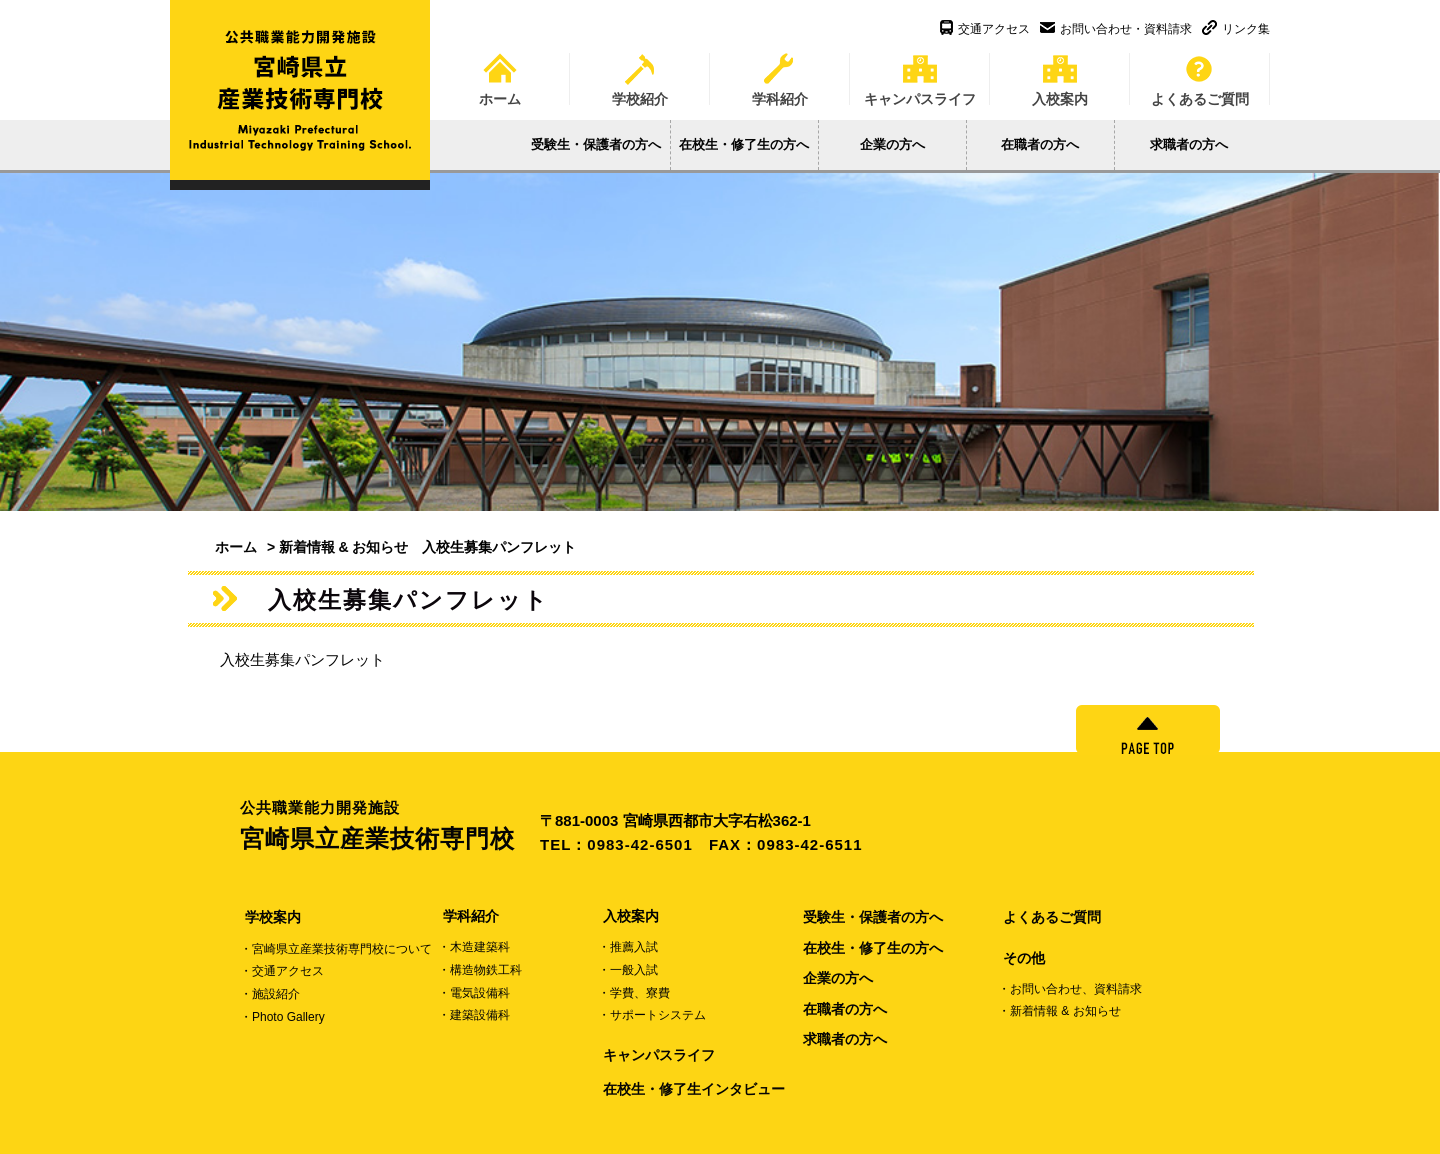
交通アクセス (985, 29)
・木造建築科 (474, 947)
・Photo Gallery (282, 1017)
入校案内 (1060, 73)
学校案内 (273, 917)
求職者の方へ (1189, 144)
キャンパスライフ (920, 73)
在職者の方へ (1040, 144)
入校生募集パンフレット (302, 659)
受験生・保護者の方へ (596, 144)
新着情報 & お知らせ (344, 547)
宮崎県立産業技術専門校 (390, 825)
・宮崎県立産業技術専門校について (336, 949)
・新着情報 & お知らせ (1059, 1011)
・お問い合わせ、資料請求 (1070, 989)
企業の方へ (892, 144)
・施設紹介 (270, 994)
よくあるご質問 (1200, 73)
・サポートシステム (652, 1015)
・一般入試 (628, 970)
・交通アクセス (282, 971)
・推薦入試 (628, 947)
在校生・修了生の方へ (744, 144)
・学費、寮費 (634, 993)
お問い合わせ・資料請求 (1116, 29)
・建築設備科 (474, 1015)
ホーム (500, 73)
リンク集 (1236, 29)
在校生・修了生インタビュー (694, 1089)
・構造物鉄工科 (480, 970)
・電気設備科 (474, 993)
